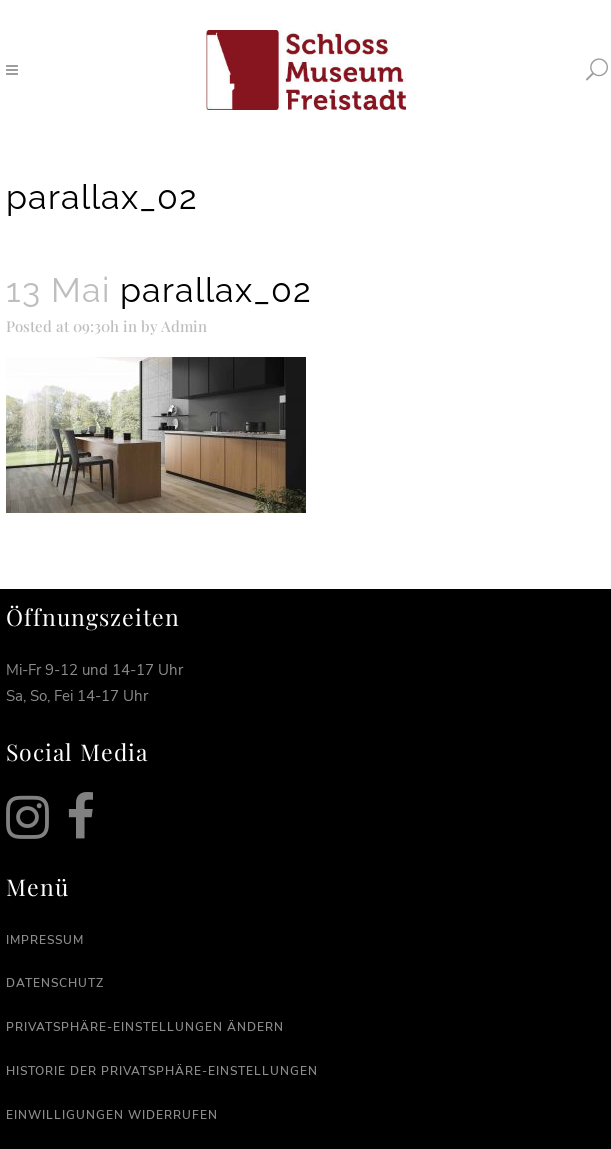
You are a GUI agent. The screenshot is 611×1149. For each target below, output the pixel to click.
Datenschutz (55, 983)
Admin (184, 326)
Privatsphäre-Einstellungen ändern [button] (145, 1027)
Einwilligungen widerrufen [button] (112, 1115)
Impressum (45, 940)
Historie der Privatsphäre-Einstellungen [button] (162, 1071)
